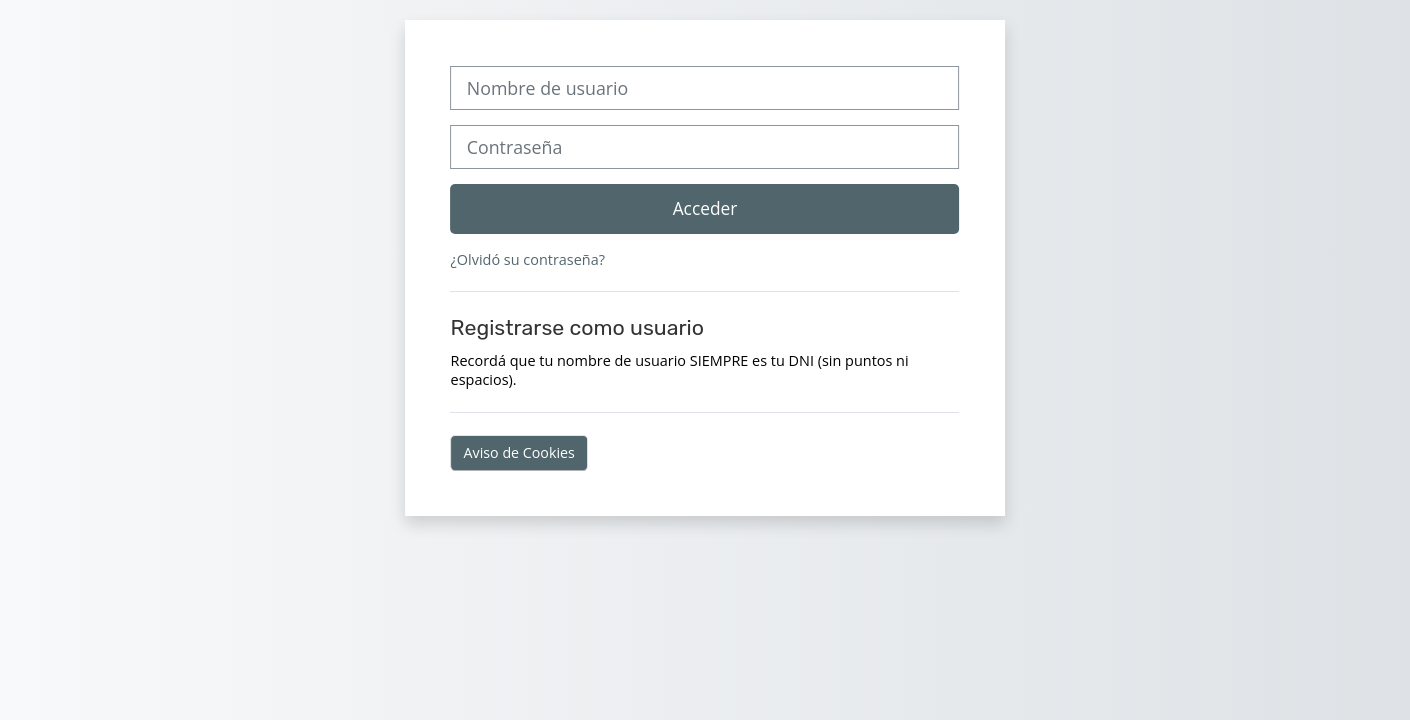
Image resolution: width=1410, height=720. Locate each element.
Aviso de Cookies (519, 452)
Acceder (705, 208)
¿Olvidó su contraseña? (528, 259)
